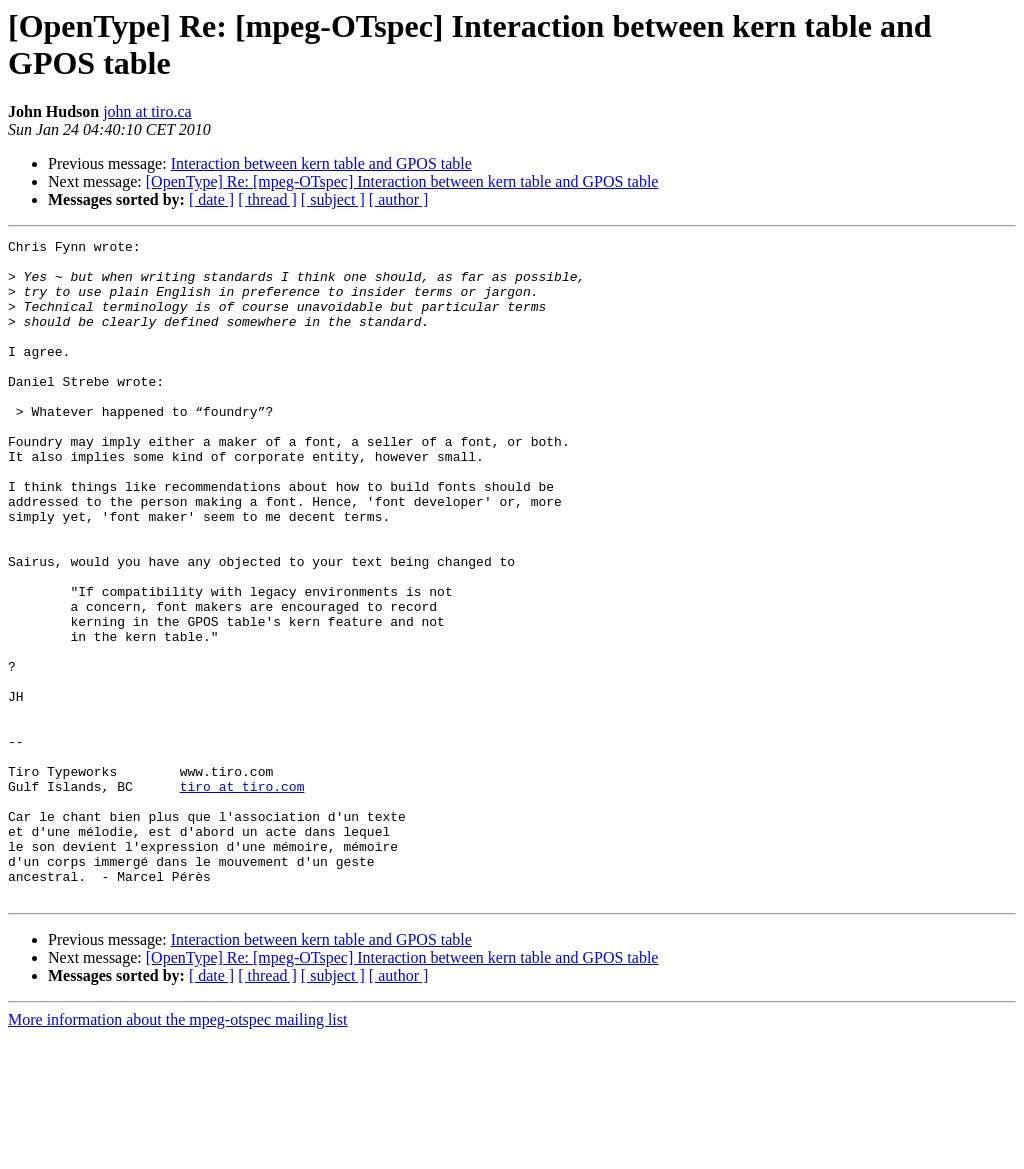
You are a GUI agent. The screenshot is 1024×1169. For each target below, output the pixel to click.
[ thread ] (267, 199)
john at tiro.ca (147, 111)
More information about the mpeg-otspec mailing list (177, 1151)
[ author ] (399, 199)
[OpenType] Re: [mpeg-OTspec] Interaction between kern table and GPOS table (402, 181)
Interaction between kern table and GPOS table (321, 163)
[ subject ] (333, 199)
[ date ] (211, 199)
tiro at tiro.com (242, 897)
